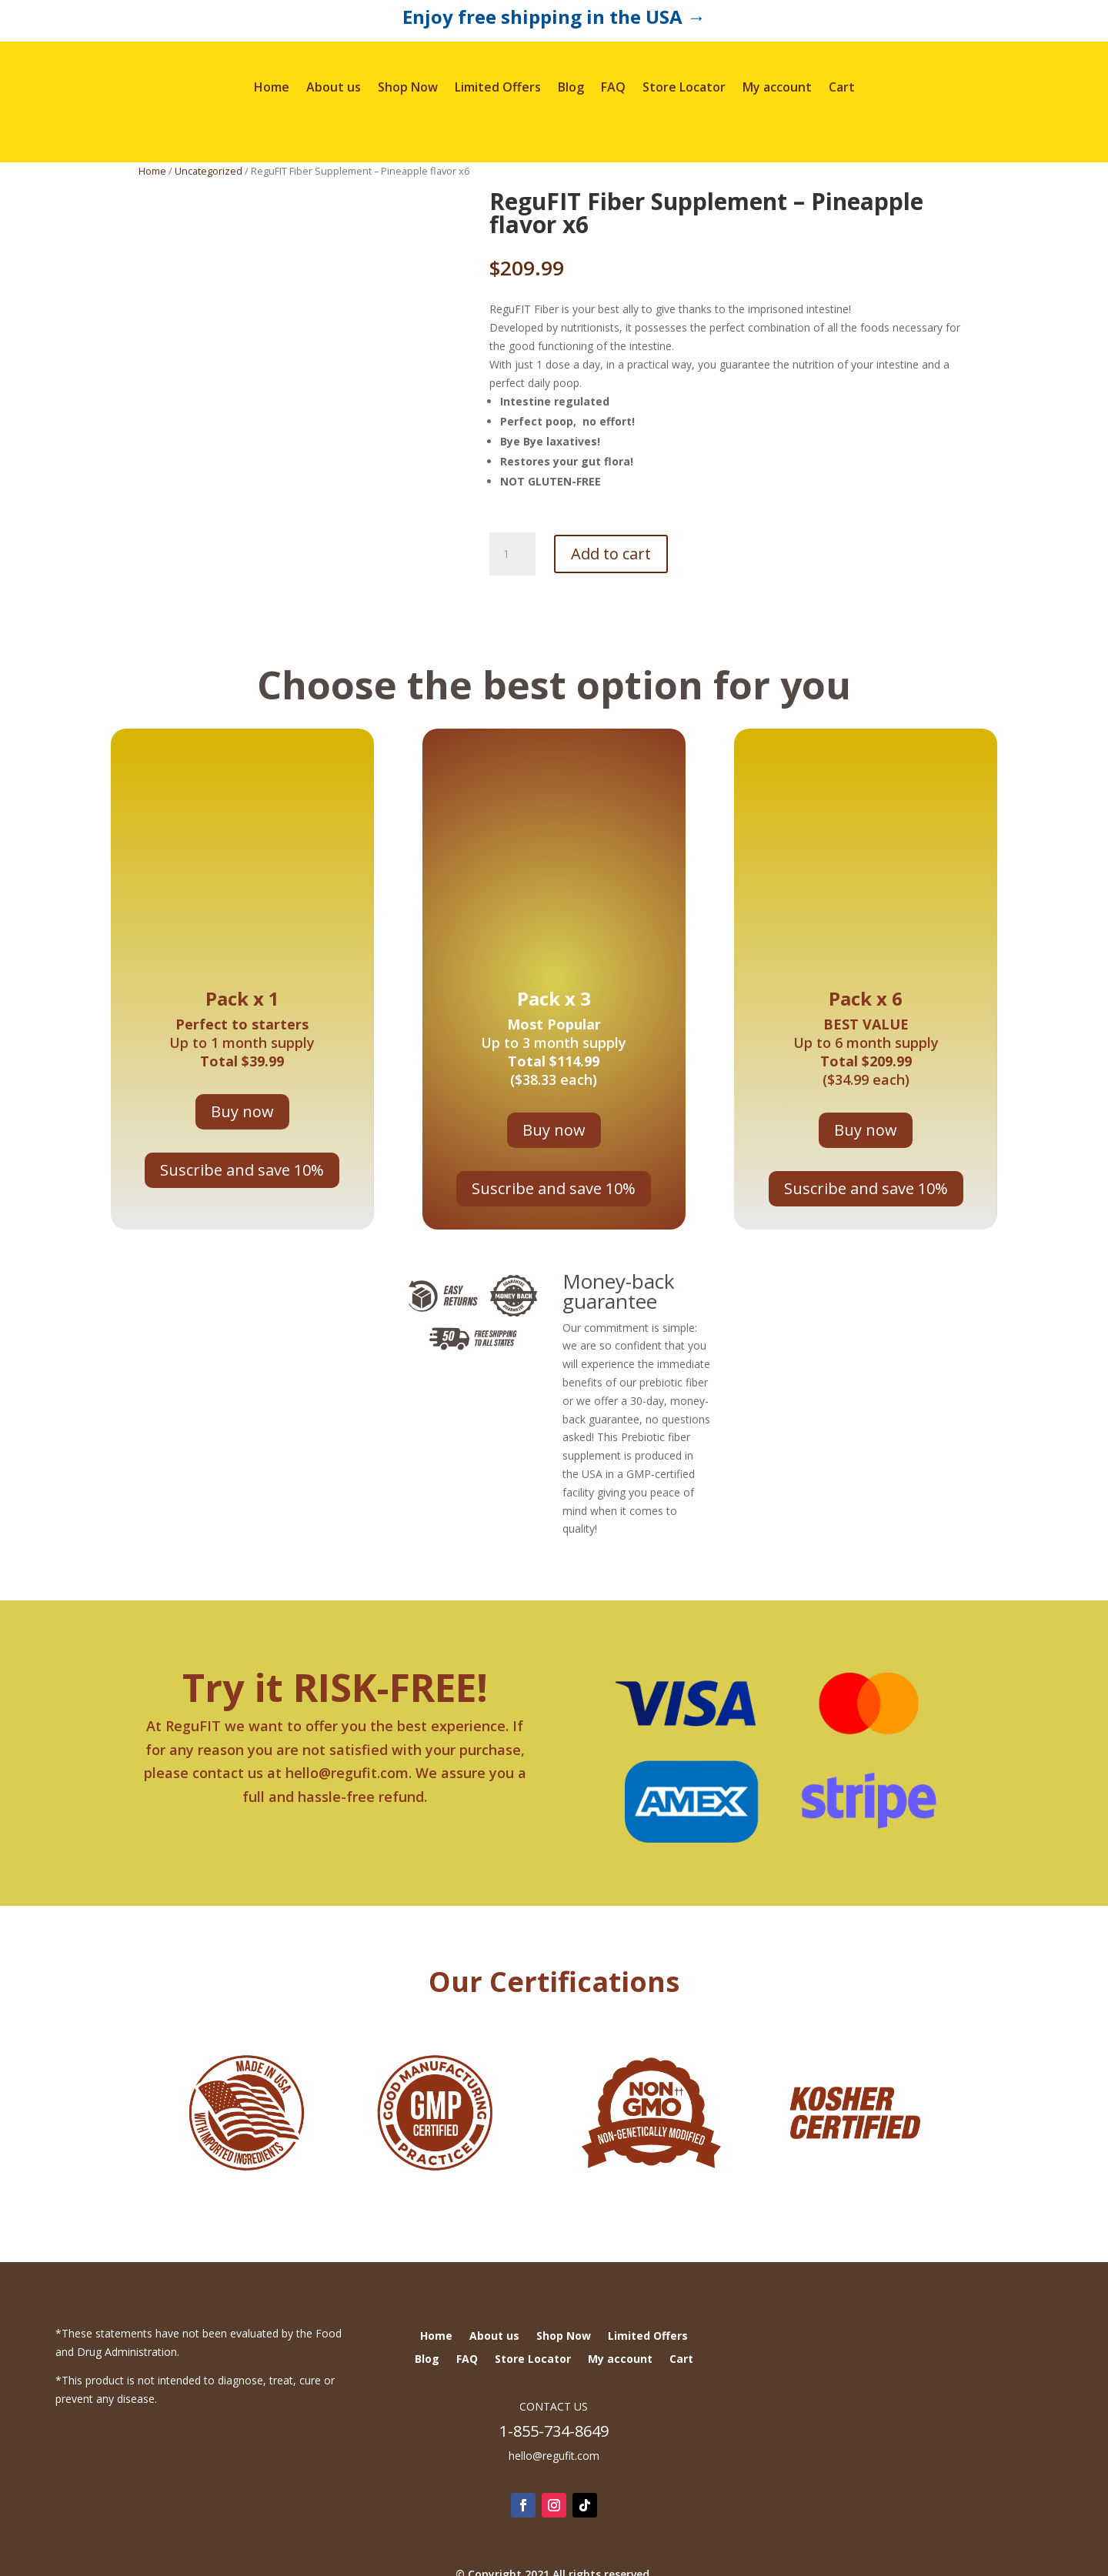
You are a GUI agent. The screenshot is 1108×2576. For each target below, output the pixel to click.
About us (333, 86)
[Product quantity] (512, 554)
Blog (571, 86)
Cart (842, 86)
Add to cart (611, 553)
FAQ (613, 86)
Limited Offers (498, 86)
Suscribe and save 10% (242, 1170)
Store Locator (684, 86)
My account (777, 86)
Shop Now (408, 86)
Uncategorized (208, 171)
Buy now (242, 1111)
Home (271, 86)
